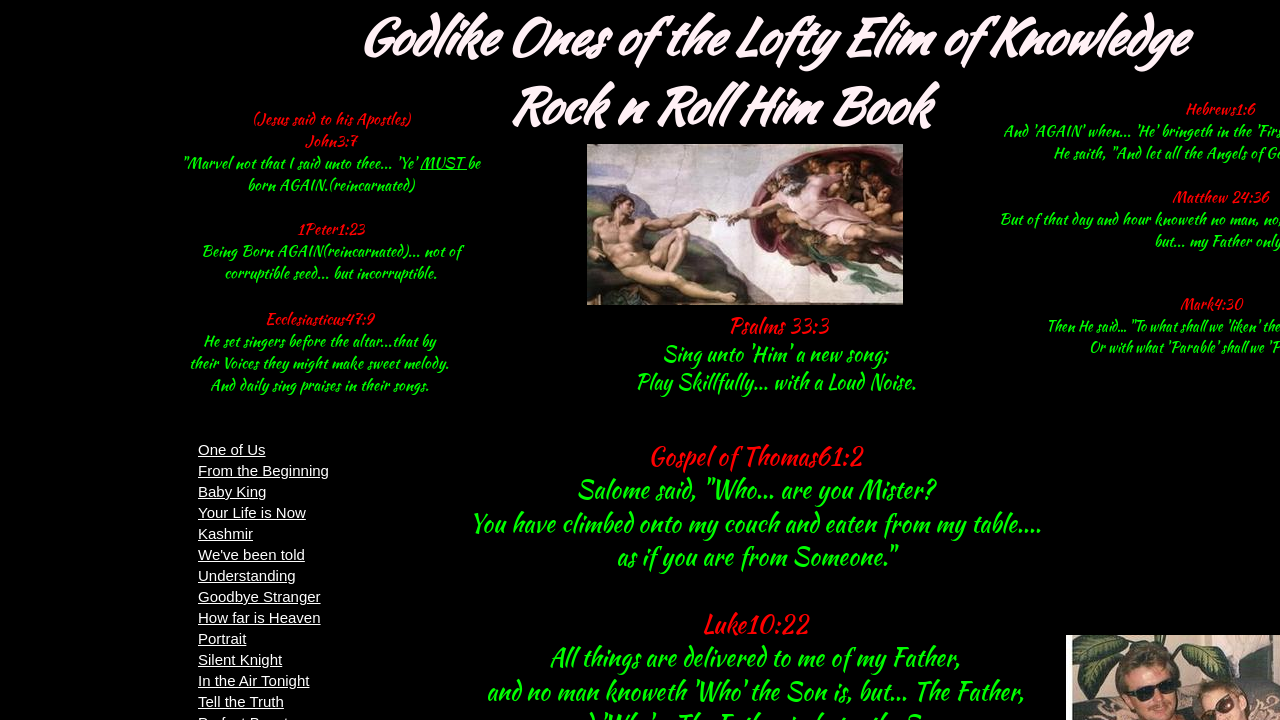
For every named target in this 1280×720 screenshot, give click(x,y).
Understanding (247, 575)
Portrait (222, 638)
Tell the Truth (241, 701)
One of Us (232, 449)
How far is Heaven (259, 617)
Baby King (232, 491)
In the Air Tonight (253, 680)
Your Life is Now (252, 512)
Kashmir (225, 533)
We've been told (251, 554)
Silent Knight (240, 659)
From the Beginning (263, 470)
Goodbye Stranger (259, 596)
